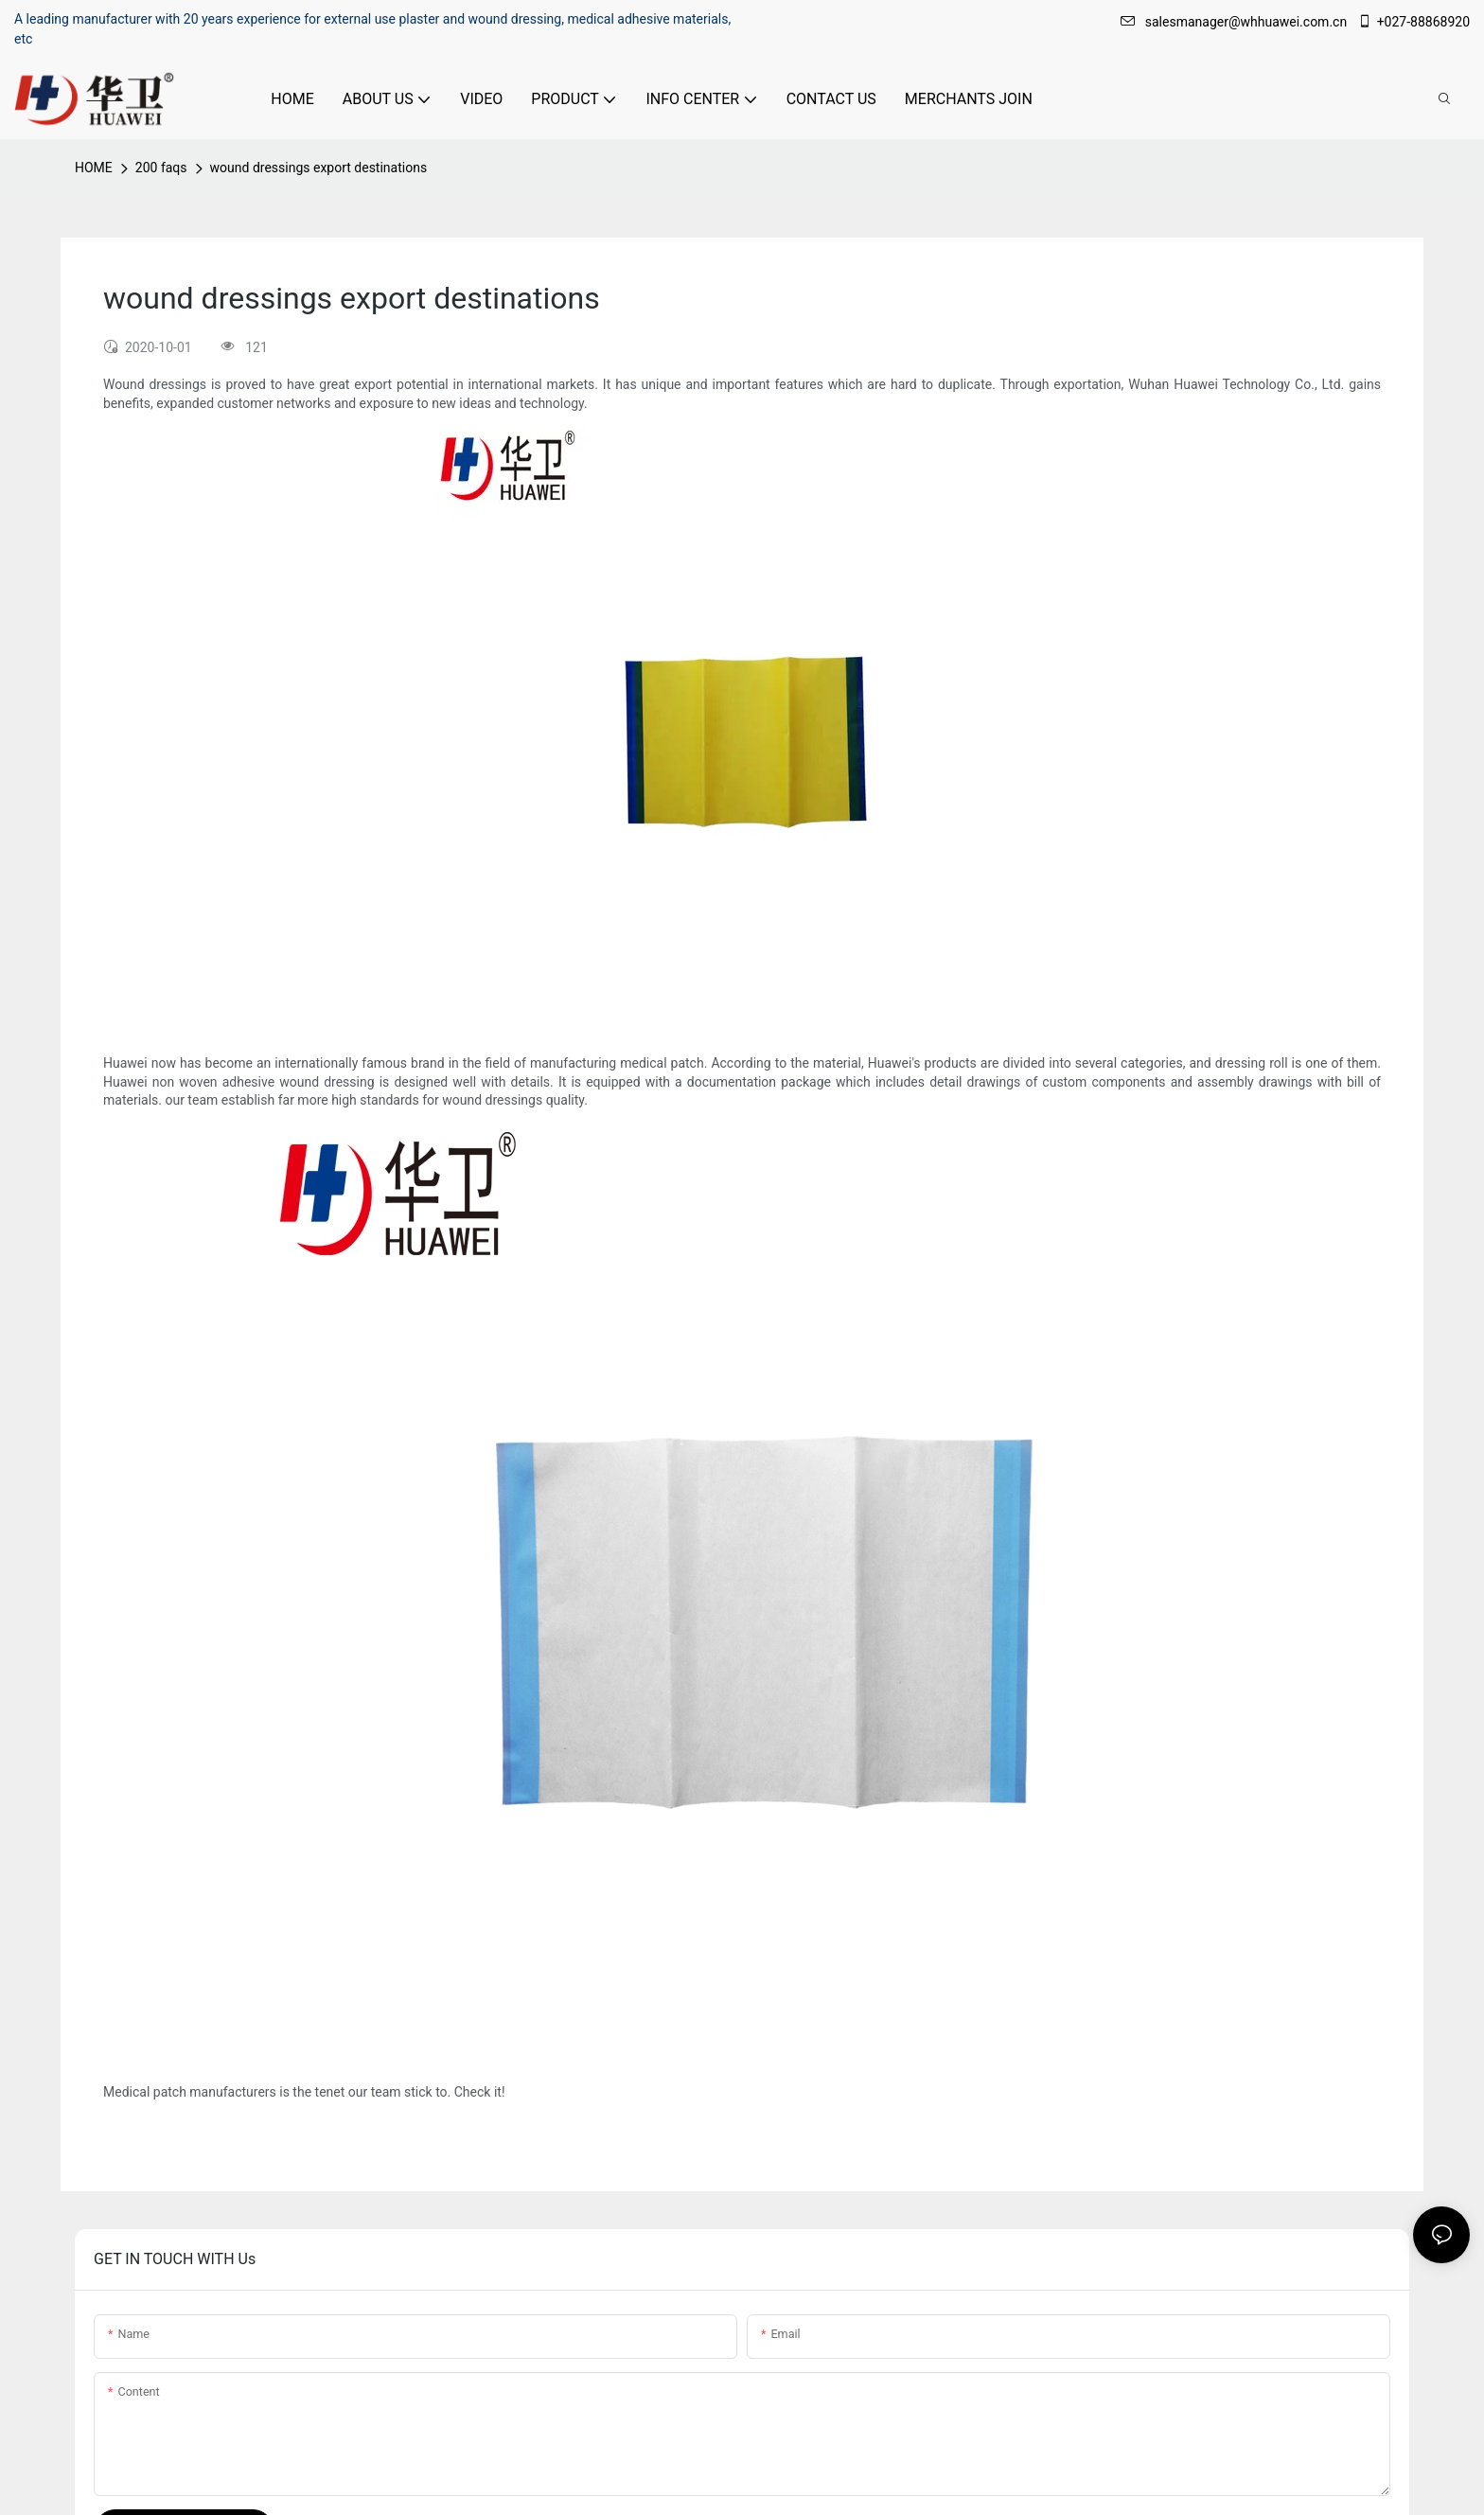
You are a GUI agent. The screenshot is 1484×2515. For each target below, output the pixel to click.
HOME (94, 167)
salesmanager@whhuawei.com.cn (1236, 21)
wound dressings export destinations (319, 167)
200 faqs (161, 167)
